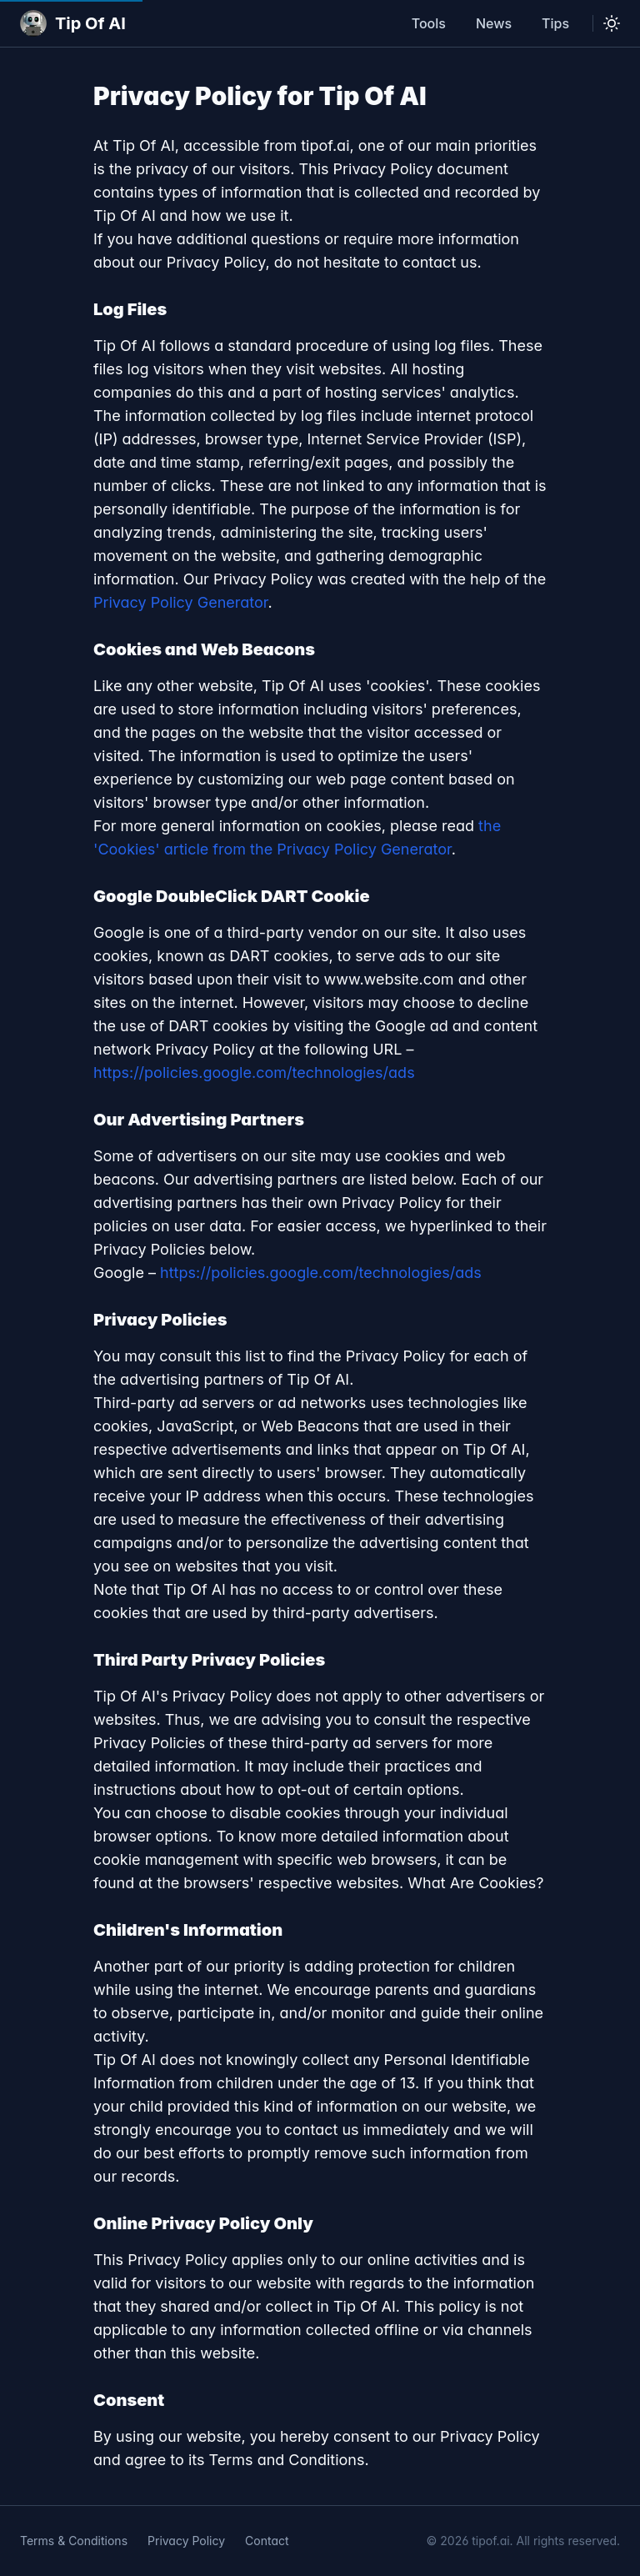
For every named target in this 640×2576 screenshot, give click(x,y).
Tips (555, 23)
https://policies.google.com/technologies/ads (254, 1072)
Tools (429, 23)
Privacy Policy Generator (180, 602)
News (494, 23)
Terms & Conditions (74, 2540)
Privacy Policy (186, 2540)
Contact (267, 2540)
